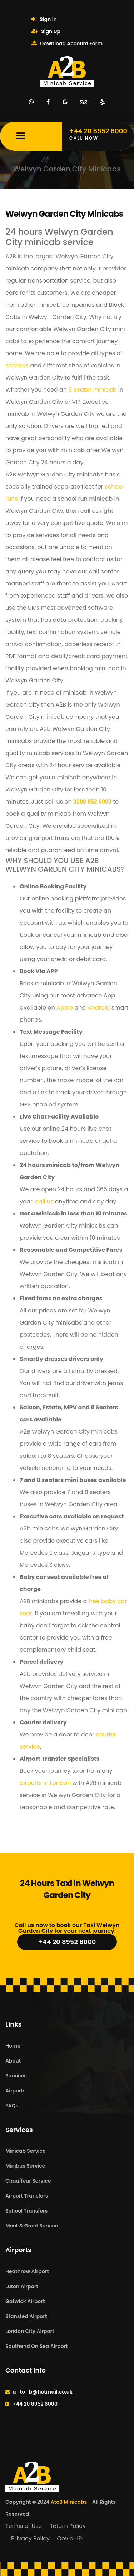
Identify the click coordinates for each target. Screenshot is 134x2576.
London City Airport (29, 2331)
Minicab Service (25, 2150)
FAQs (11, 2105)
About (13, 2060)
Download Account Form (67, 43)
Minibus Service (25, 2165)
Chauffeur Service (28, 2180)
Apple (64, 1007)
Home (12, 2045)
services (17, 365)
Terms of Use (23, 2526)
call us (44, 1201)
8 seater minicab (92, 390)
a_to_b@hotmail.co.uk (43, 2391)
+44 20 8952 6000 (67, 1941)
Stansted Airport (26, 2316)
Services (16, 2075)
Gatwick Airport (25, 2301)
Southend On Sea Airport (36, 2346)
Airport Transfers (26, 2195)
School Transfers (26, 2210)
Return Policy (67, 2526)
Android (99, 1007)
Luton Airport (21, 2286)
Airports (15, 2090)
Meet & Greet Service (31, 2225)
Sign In (44, 19)
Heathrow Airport (27, 2271)
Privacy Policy (30, 2538)
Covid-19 (69, 2538)
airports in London (45, 1783)
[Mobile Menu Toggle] (20, 136)
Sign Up (45, 31)
